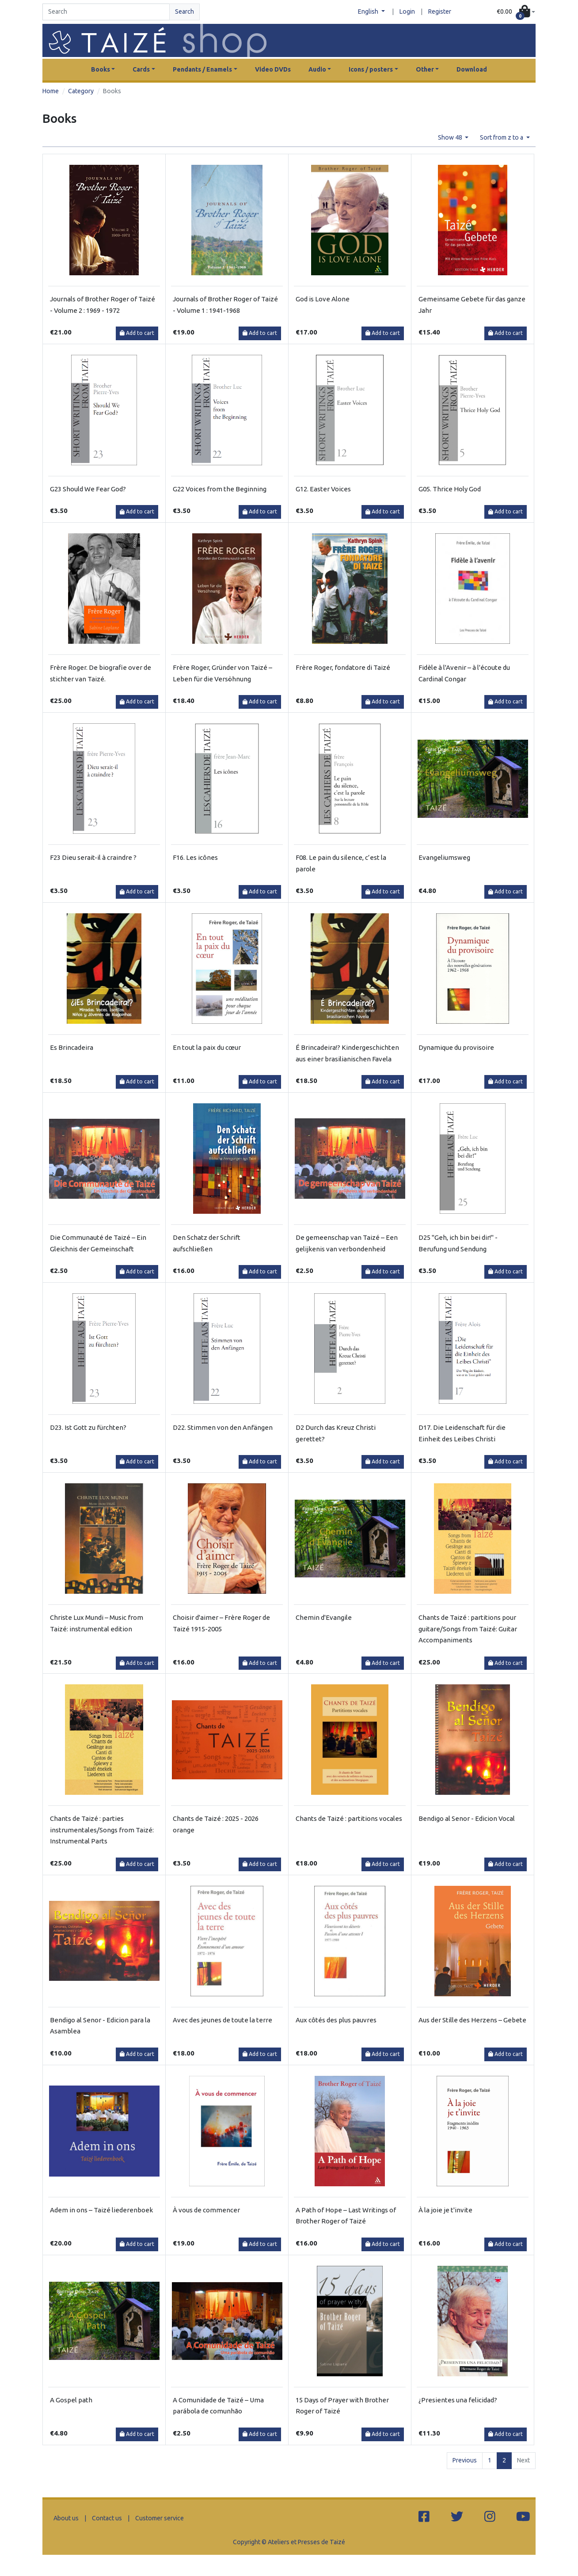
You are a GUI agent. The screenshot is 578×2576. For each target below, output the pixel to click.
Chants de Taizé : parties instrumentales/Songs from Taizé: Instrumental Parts (102, 1830)
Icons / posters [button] (371, 69)
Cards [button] (141, 69)
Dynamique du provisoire (456, 1047)
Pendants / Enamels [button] (202, 69)
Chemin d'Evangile (324, 1617)
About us (66, 2518)
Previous (465, 2460)
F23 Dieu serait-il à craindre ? (93, 857)
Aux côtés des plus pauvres (336, 2020)
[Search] (106, 12)
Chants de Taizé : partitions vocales (349, 1818)
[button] (516, 12)
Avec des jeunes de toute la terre (222, 2020)
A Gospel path (71, 2400)
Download (471, 69)
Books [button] (100, 69)
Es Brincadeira (71, 1047)
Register (439, 11)
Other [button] (425, 69)
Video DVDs (273, 69)
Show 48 (451, 137)
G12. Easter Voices (323, 489)
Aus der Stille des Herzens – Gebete (472, 2020)
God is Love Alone (323, 299)
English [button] (369, 11)
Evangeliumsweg (444, 857)
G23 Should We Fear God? (88, 489)
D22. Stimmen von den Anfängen (223, 1427)
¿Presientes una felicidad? (457, 2400)
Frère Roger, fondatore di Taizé (343, 667)
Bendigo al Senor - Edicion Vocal (466, 1818)
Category (81, 91)
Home (50, 91)
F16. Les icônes (195, 857)
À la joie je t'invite (445, 2210)
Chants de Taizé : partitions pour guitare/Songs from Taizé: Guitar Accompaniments (467, 1629)
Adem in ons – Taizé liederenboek (101, 2210)
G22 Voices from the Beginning (219, 489)
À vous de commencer (206, 2210)
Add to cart (137, 333)
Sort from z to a (502, 137)
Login (407, 11)
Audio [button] (317, 69)
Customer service (159, 2518)
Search (184, 11)
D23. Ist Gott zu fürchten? (88, 1427)
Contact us (107, 2518)
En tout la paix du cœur (207, 1047)
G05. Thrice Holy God (449, 489)
